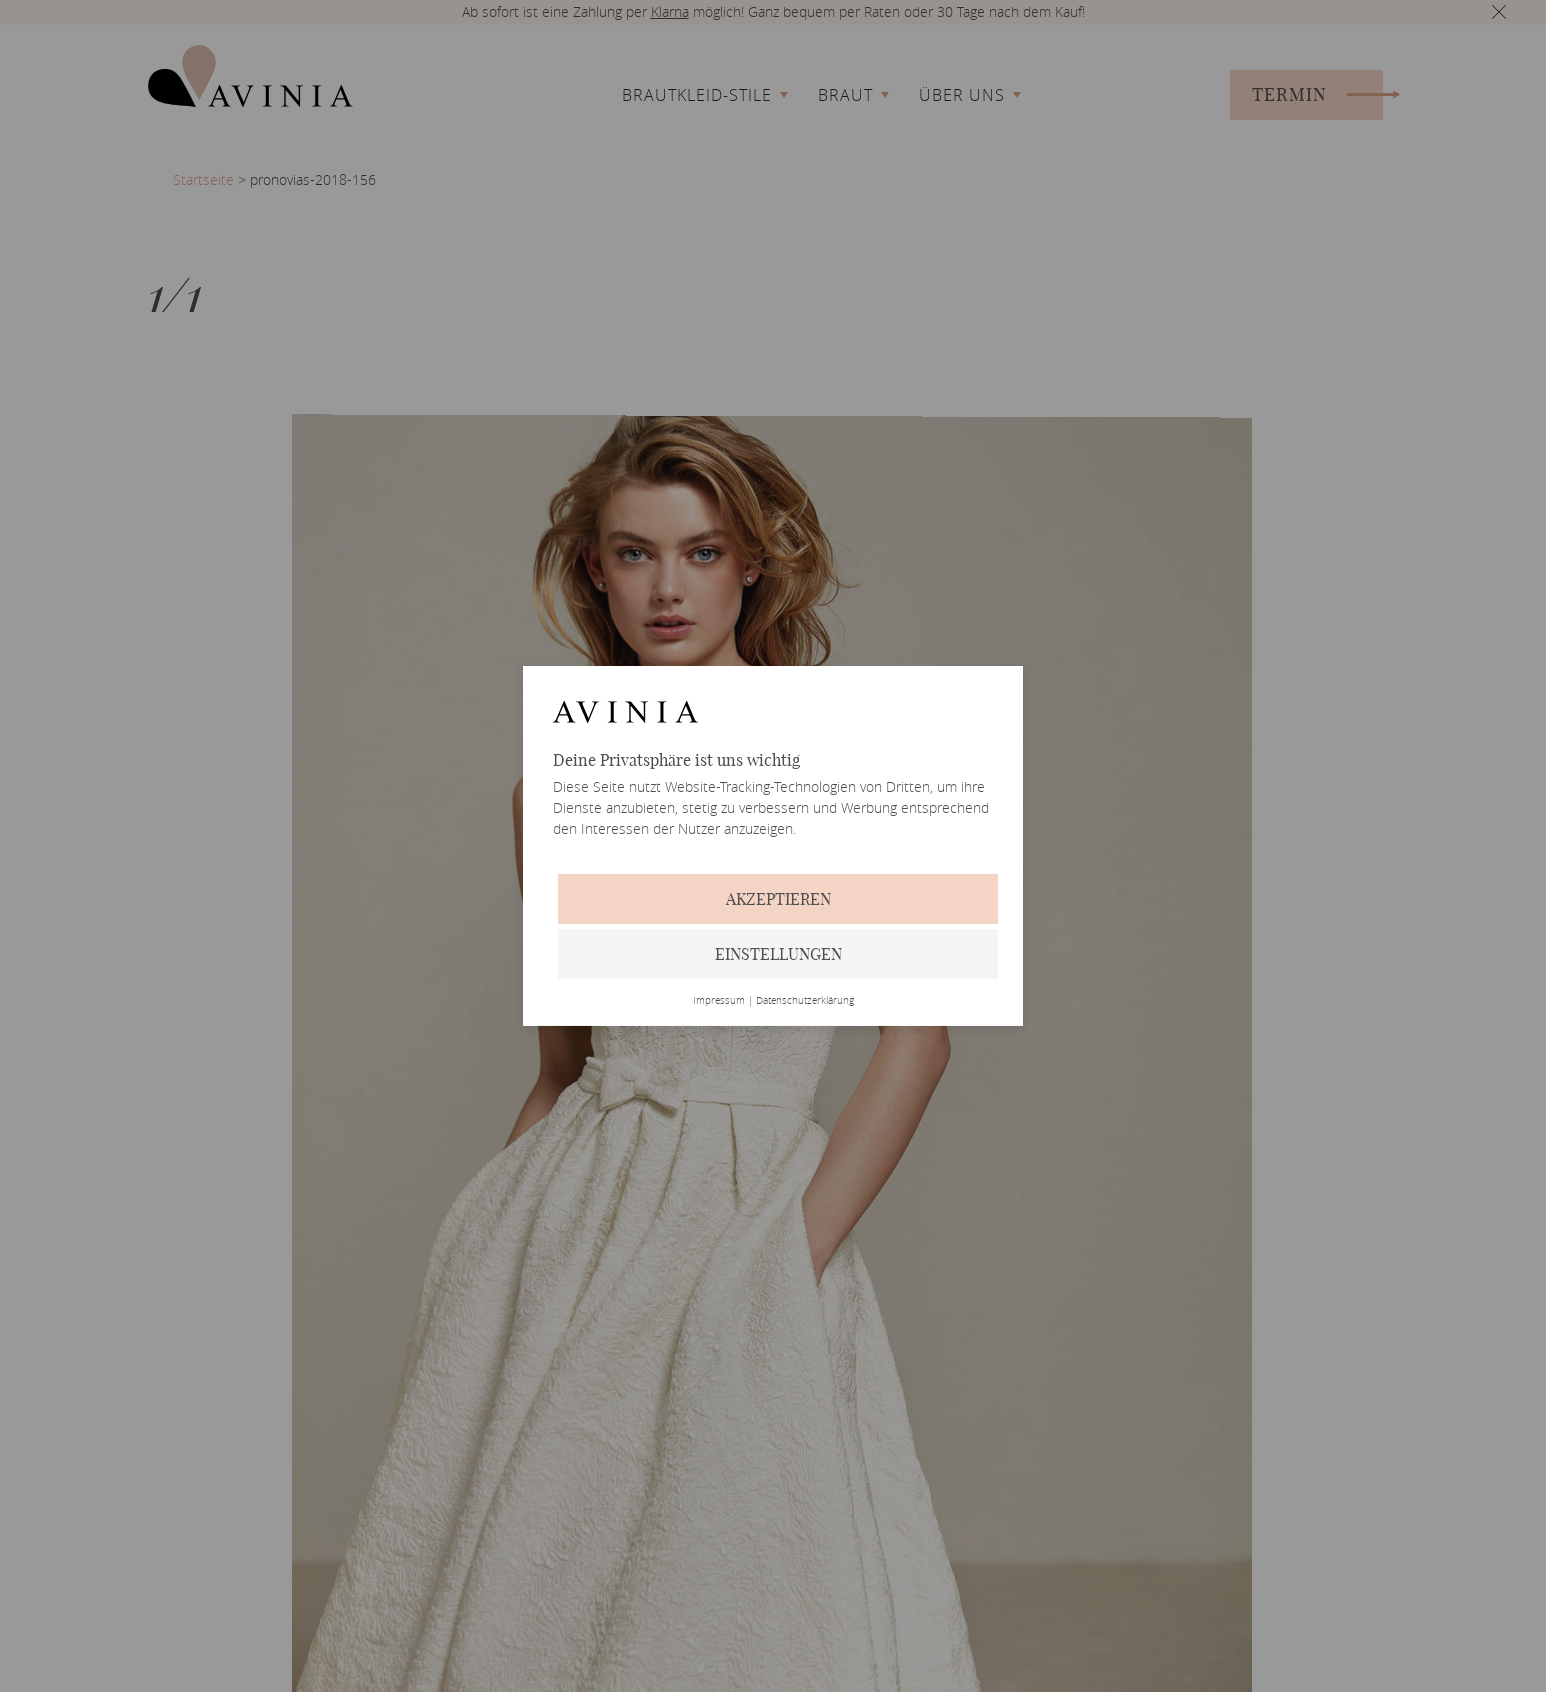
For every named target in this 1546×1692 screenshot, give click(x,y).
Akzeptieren (778, 899)
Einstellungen (778, 954)
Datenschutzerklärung (805, 1001)
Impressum (719, 1001)
